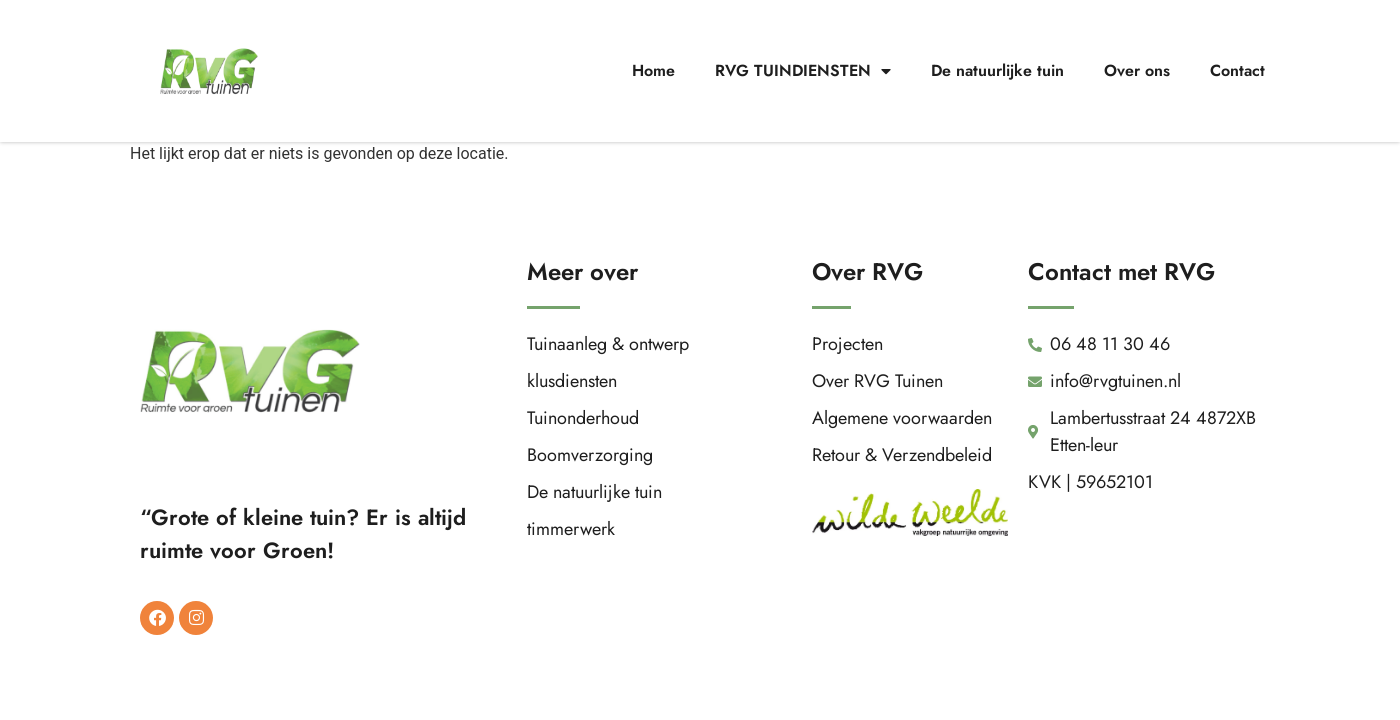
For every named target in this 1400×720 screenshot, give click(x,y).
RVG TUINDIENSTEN (803, 71)
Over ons (1137, 70)
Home (653, 70)
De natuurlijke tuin (997, 70)
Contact (1237, 70)
